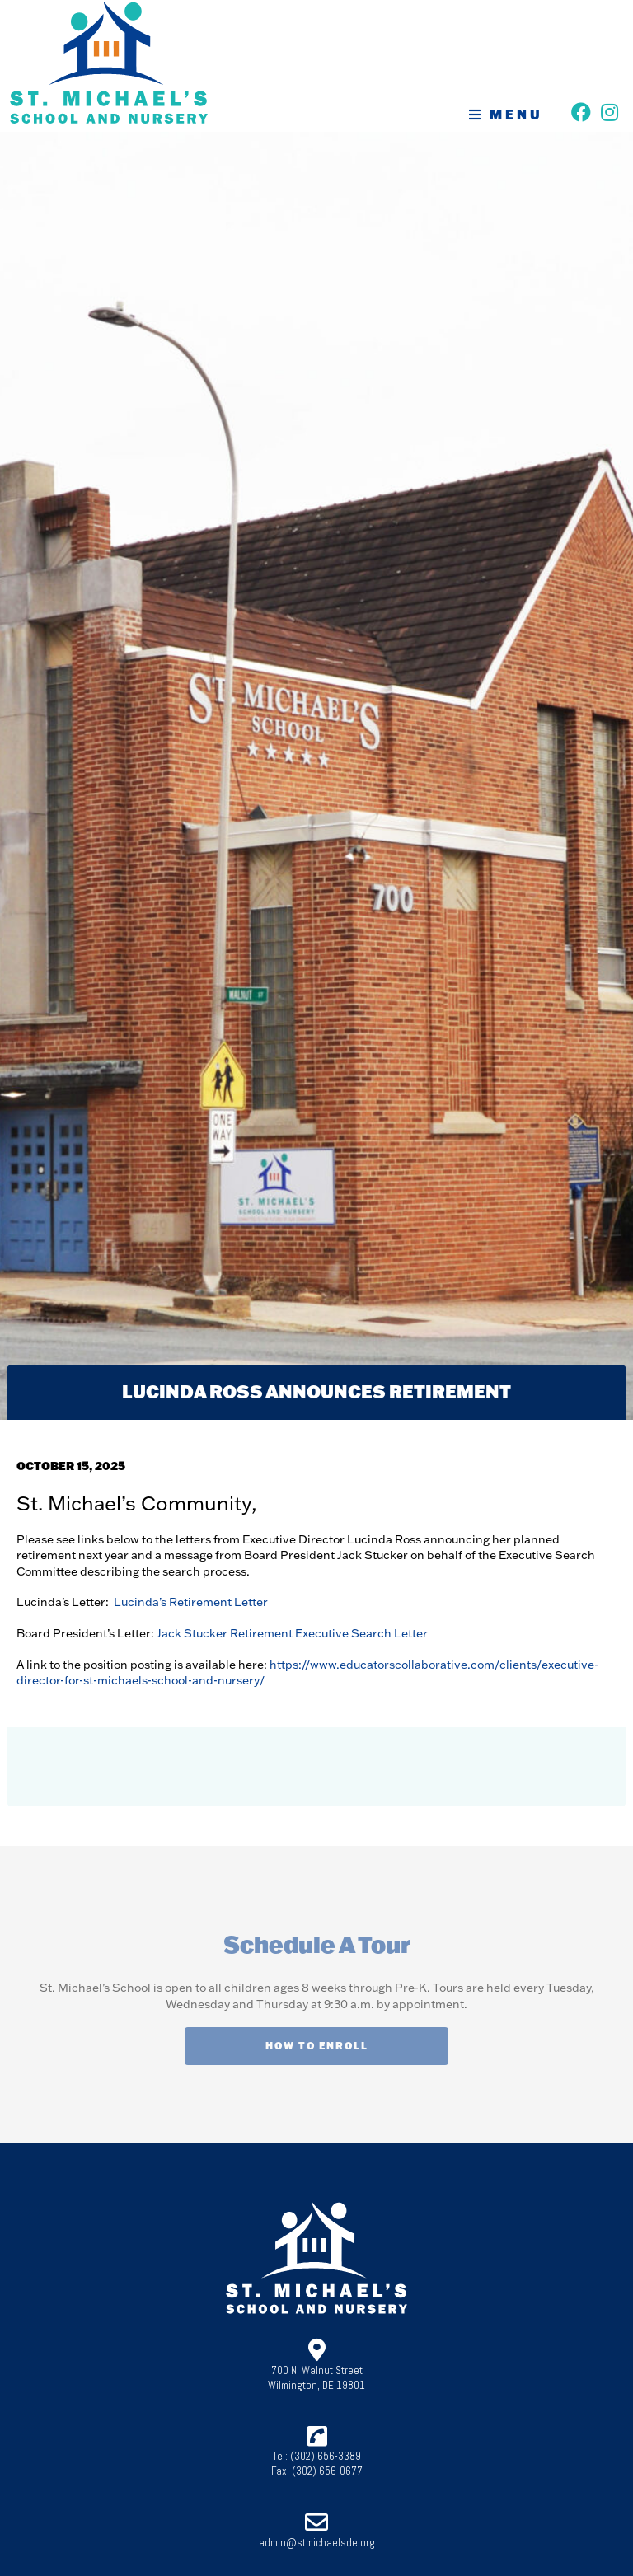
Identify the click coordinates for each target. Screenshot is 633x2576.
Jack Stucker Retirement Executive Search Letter (292, 1633)
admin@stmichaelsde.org (317, 2543)
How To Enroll (316, 2046)
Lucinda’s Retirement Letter (191, 1602)
